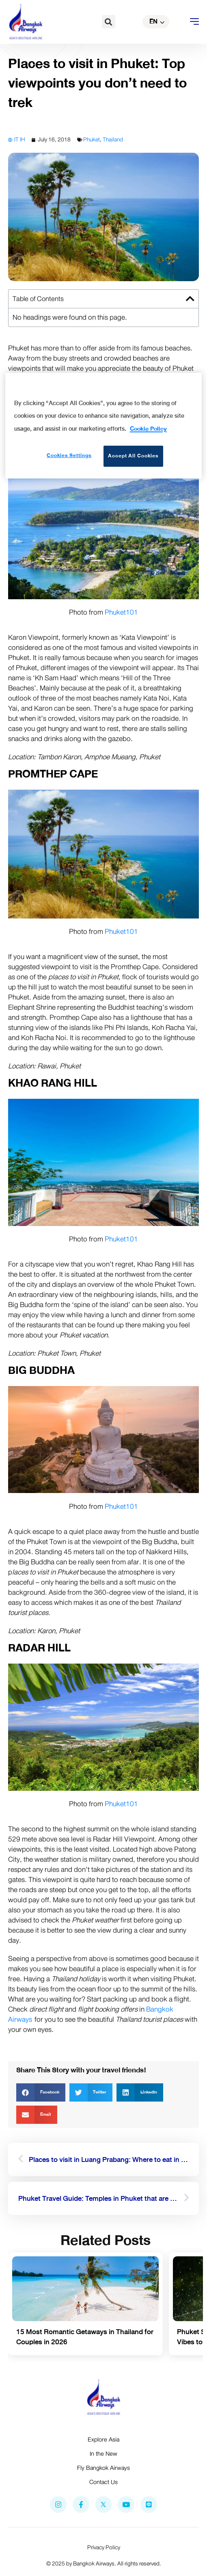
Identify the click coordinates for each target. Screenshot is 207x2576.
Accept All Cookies (133, 455)
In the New (103, 2454)
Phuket (91, 140)
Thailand (113, 140)
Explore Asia (103, 2439)
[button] (108, 21)
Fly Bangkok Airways (103, 2468)
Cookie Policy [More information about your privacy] (148, 428)
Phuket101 (121, 612)
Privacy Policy (103, 2547)
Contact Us (103, 2482)
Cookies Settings (68, 455)
